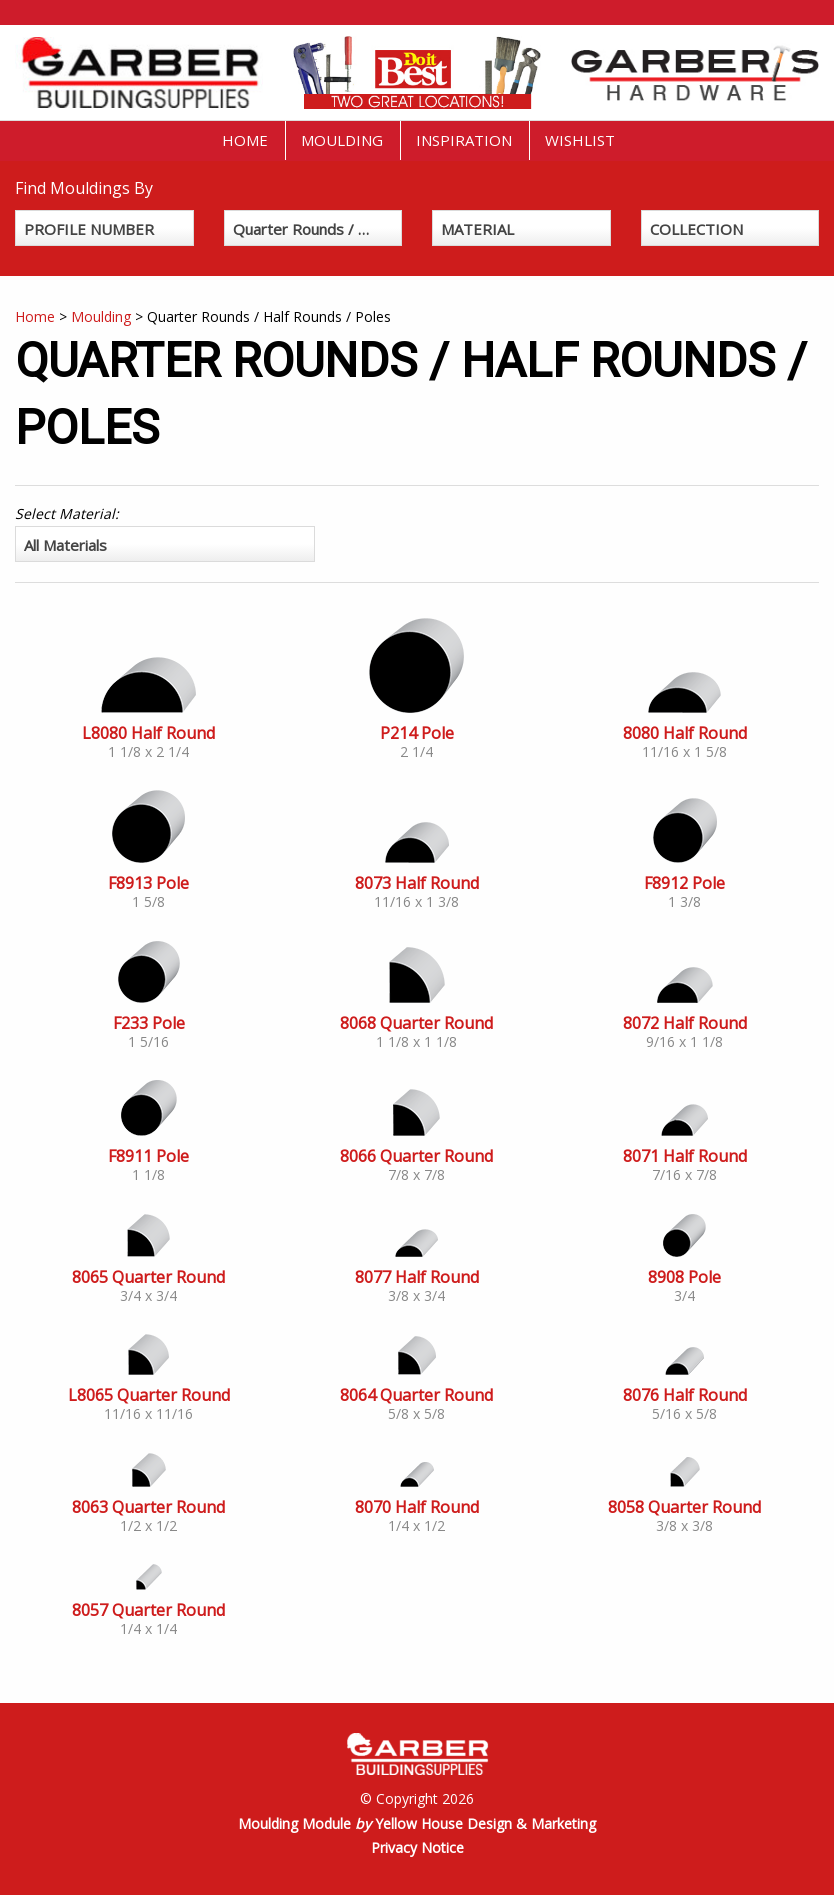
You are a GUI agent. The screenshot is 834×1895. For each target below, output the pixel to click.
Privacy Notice (417, 1847)
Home (245, 140)
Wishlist (580, 140)
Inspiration (464, 140)
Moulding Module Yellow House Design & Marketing (417, 1823)
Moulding (342, 140)
